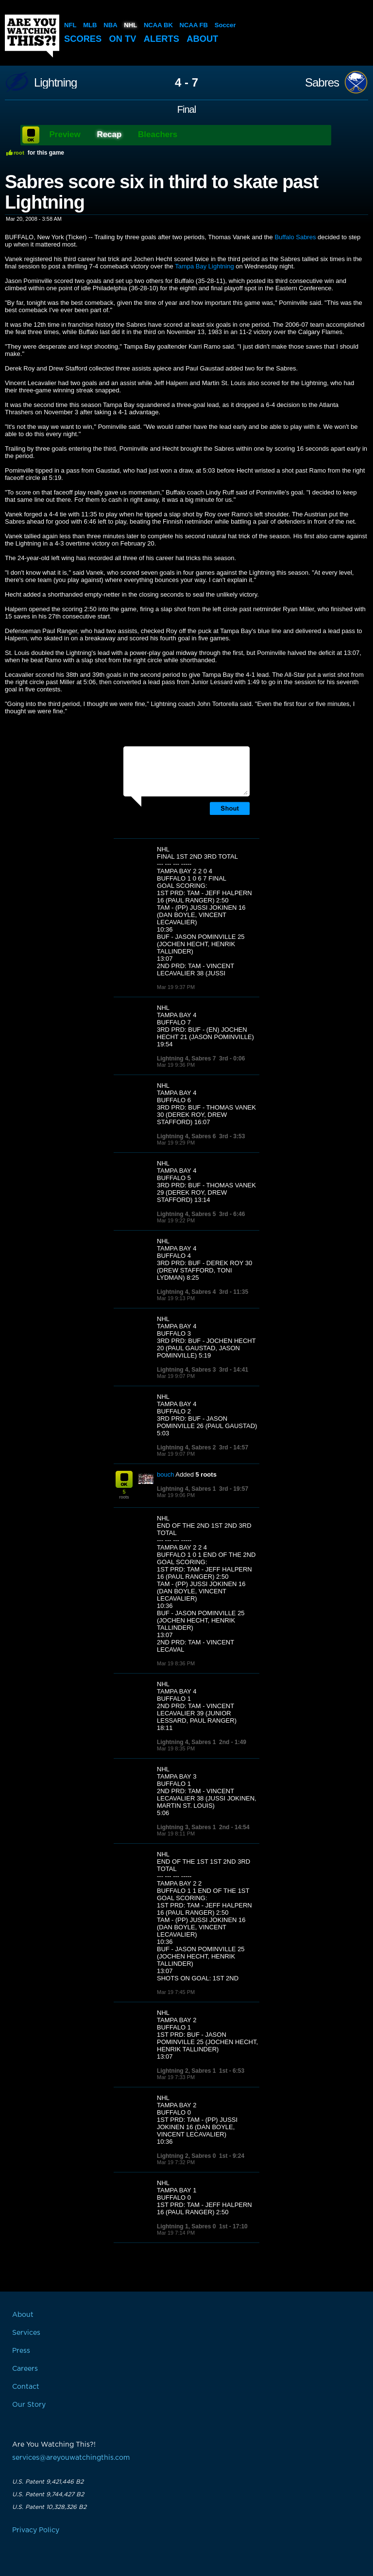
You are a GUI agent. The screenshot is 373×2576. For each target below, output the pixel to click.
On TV (125, 39)
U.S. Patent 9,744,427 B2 (48, 2494)
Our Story (29, 2404)
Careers (25, 2368)
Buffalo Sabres (295, 237)
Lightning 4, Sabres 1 (186, 1488)
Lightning (55, 82)
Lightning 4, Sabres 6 (186, 1136)
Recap (109, 134)
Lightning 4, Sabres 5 (186, 1214)
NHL (130, 25)
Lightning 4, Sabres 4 (186, 1291)
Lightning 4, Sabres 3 (186, 1369)
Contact (25, 2386)
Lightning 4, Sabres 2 (186, 1447)
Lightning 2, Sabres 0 (186, 2156)
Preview (65, 134)
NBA (110, 25)
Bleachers (157, 134)
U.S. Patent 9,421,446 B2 (48, 2482)
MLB (90, 25)
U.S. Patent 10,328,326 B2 (49, 2507)
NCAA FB (193, 25)
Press (21, 2350)
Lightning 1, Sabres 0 (186, 2226)
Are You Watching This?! (32, 36)
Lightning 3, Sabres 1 (186, 1827)
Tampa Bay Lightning (204, 266)
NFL (70, 25)
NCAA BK (157, 25)
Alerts (164, 39)
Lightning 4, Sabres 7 (186, 1058)
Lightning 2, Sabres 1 (186, 2070)
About (206, 39)
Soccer (224, 25)
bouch (165, 1474)
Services (26, 2332)
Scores (83, 39)
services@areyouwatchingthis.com (71, 2457)
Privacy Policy (35, 2530)
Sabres (322, 82)
